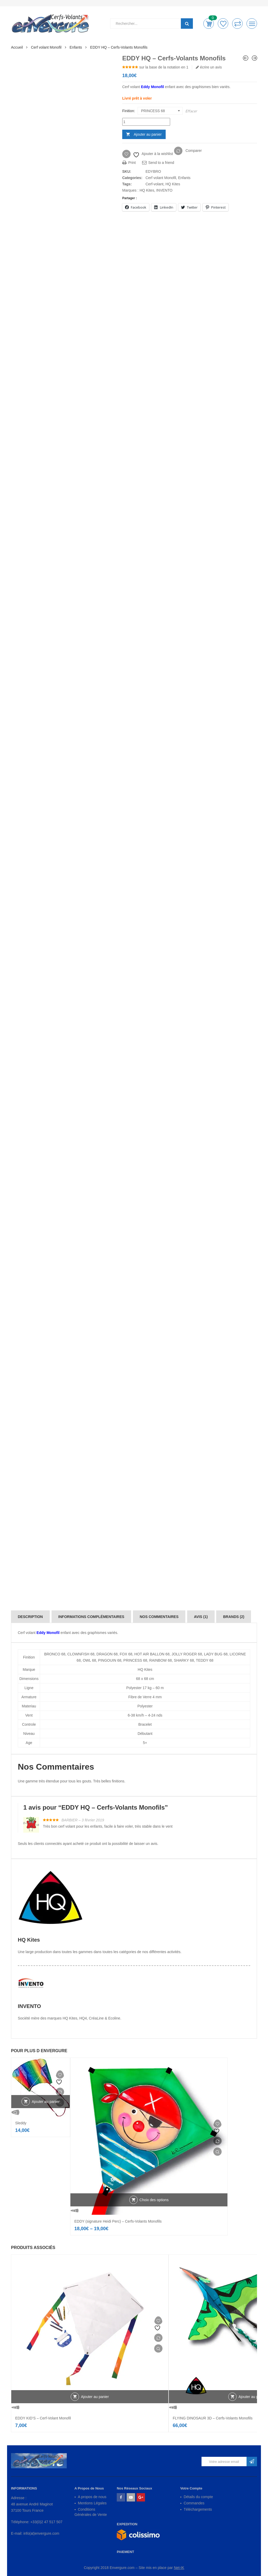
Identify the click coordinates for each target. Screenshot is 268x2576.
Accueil (17, 47)
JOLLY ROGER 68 (186, 1654)
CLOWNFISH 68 (80, 1654)
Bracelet (145, 1724)
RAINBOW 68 (160, 1660)
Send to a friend (158, 162)
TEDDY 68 (205, 1660)
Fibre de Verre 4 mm (145, 1697)
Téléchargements (198, 2509)
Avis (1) (201, 1617)
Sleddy (20, 2123)
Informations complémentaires (91, 1617)
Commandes (194, 2503)
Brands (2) (233, 1617)
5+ (145, 1743)
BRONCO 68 (54, 1654)
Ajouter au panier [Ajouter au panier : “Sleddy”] (46, 2101)
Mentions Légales (92, 2503)
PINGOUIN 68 (109, 1660)
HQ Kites (172, 184)
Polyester (145, 1706)
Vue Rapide (40, 2112)
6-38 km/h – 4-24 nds (145, 1715)
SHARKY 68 (184, 1660)
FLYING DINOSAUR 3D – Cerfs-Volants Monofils (213, 2418)
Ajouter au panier (148, 134)
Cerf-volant (154, 184)
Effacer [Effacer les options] (191, 111)
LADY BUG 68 (215, 1654)
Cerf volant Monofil (46, 47)
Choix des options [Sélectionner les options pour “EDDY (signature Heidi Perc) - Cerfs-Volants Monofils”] (154, 2200)
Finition (128, 111)
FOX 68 (126, 1654)
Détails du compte (198, 2497)
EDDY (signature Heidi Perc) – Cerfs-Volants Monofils (118, 2221)
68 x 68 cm (145, 1679)
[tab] (30, 1616)
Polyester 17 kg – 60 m (145, 1688)
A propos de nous (92, 2497)
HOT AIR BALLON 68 (151, 1654)
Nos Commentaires (159, 1617)
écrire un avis (209, 67)
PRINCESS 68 (135, 1660)
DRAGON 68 (107, 1654)
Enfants (76, 47)
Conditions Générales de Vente (91, 2512)
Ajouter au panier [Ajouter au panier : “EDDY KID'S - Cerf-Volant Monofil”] (95, 2397)
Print (129, 162)
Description (30, 1617)
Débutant (145, 1733)
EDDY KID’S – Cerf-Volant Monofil (43, 2418)
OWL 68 (89, 1660)
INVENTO (164, 190)
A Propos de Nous (89, 2488)
